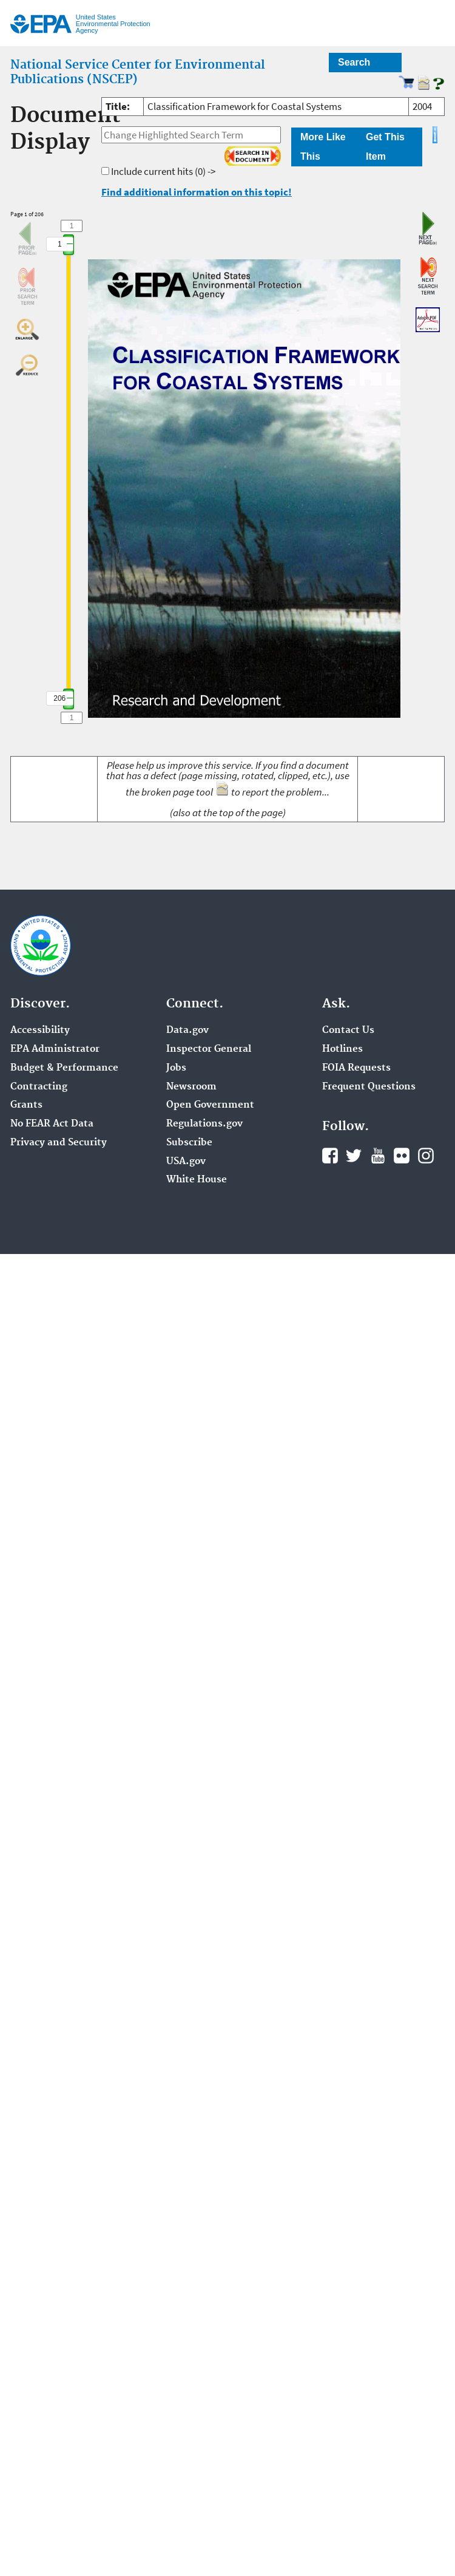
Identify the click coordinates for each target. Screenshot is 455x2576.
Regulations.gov (204, 1124)
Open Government (210, 1105)
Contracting (38, 1087)
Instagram (426, 1156)
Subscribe (189, 1142)
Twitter (354, 1156)
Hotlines (342, 1049)
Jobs (176, 1068)
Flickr (402, 1156)
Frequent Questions (369, 1087)
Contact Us (348, 1030)
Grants (26, 1105)
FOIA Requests (356, 1068)
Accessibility (40, 1030)
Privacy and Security (58, 1142)
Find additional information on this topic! (196, 192)
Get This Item (385, 147)
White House (196, 1179)
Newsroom (191, 1087)
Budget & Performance (64, 1068)
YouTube (378, 1156)
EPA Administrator (54, 1049)
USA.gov (186, 1161)
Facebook (330, 1156)
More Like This (323, 147)
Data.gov (187, 1030)
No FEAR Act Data (51, 1124)
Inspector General (208, 1049)
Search (354, 62)
